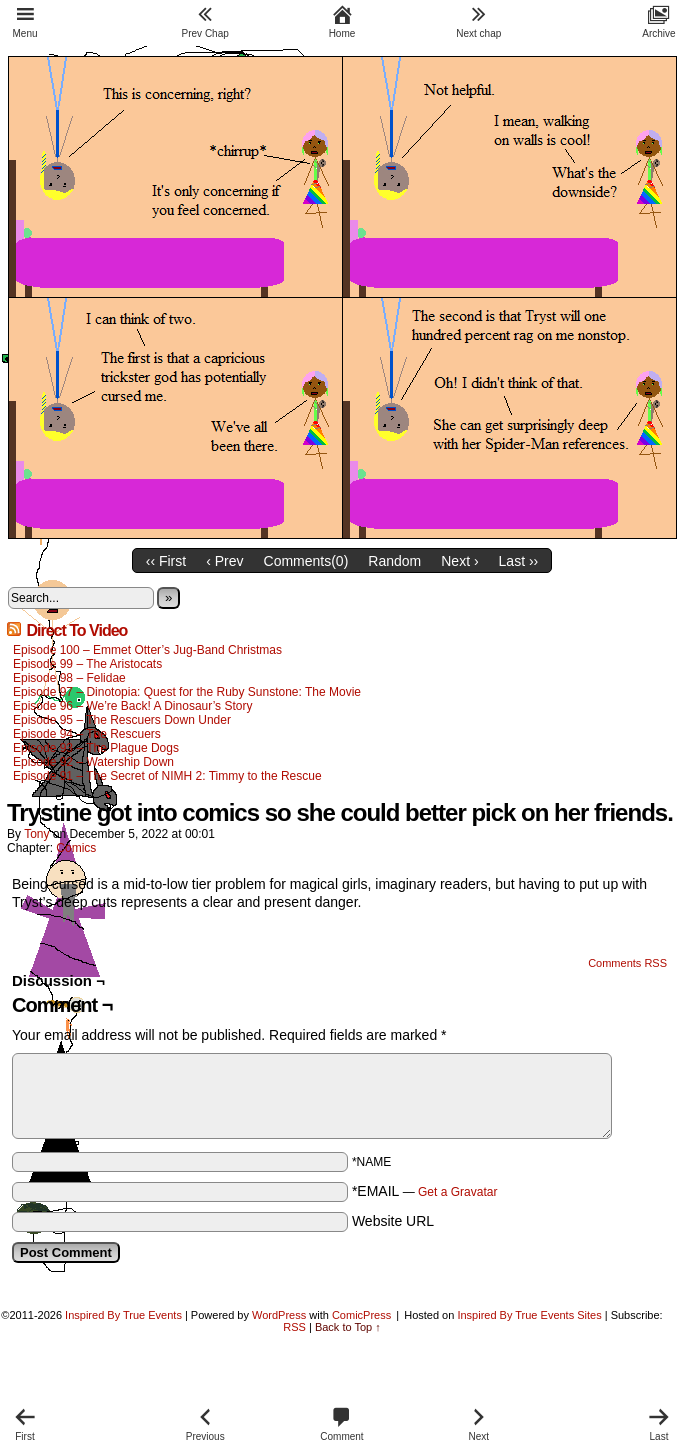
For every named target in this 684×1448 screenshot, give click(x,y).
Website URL (393, 1221)
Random (394, 561)
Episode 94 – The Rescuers (87, 734)
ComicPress (361, 1315)
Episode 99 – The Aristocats (87, 664)
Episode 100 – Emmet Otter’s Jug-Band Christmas (147, 650)
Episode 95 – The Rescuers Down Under (122, 720)
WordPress (279, 1315)
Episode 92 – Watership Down (93, 762)
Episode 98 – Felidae (69, 678)
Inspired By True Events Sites (529, 1315)
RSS (294, 1327)
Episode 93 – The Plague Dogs (96, 748)
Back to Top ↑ (348, 1327)
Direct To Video (76, 630)
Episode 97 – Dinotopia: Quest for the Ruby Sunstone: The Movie (187, 692)
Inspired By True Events (123, 1315)
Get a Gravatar (457, 1192)
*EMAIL (425, 1191)
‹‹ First (166, 561)
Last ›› (519, 561)
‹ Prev (224, 561)
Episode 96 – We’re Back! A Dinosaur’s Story (132, 706)
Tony (36, 834)
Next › (459, 561)
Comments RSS (627, 963)
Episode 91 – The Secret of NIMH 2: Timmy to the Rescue (167, 776)
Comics (76, 848)
